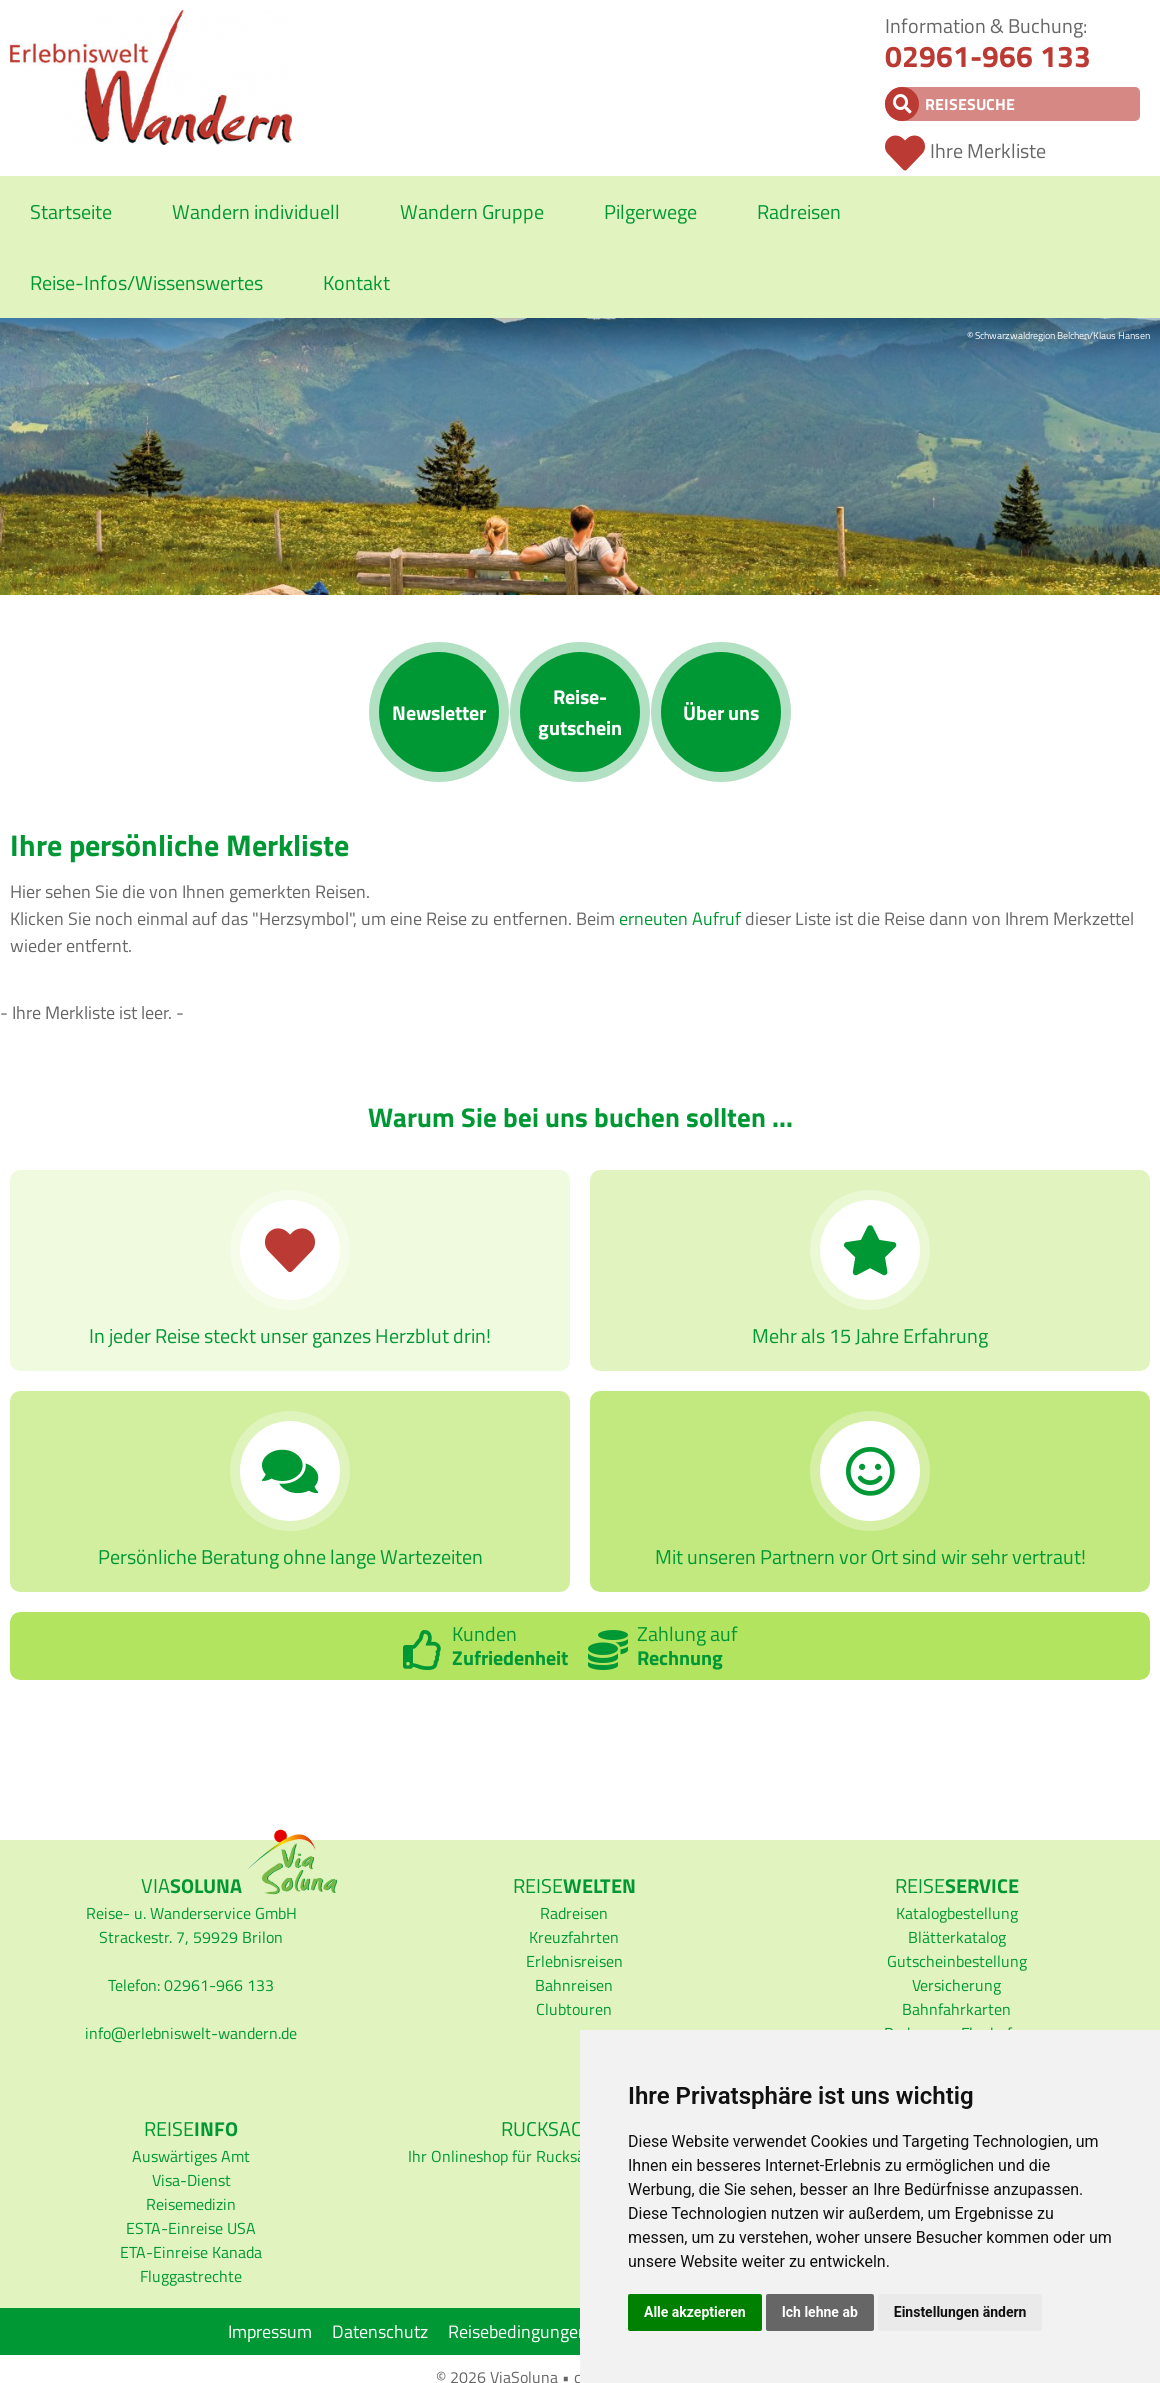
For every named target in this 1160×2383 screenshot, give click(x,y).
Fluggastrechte (191, 2276)
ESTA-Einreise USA (191, 2228)
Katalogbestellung (957, 1913)
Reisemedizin (191, 2204)
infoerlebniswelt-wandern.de (191, 2033)
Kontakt (356, 282)
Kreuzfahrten (574, 1937)
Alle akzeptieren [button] (695, 2312)
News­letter (439, 712)
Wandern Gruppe (472, 211)
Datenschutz (380, 2331)
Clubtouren (574, 2009)
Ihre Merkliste (988, 150)
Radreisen (799, 211)
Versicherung (956, 1985)
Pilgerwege (650, 211)
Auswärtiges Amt (191, 2156)
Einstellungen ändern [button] (960, 2312)
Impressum (270, 2331)
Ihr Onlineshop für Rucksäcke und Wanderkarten (574, 2156)
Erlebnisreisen (574, 1961)
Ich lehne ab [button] (820, 2312)
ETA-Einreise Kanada (191, 2252)
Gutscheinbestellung (957, 1961)
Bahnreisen (574, 1985)
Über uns (721, 712)
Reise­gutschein (580, 712)
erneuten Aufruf (680, 918)
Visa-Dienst (191, 2180)
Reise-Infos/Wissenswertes (146, 282)
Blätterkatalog (957, 1937)
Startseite (71, 211)
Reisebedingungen (518, 2331)
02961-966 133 (988, 56)
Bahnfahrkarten (956, 2009)
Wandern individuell (256, 211)
